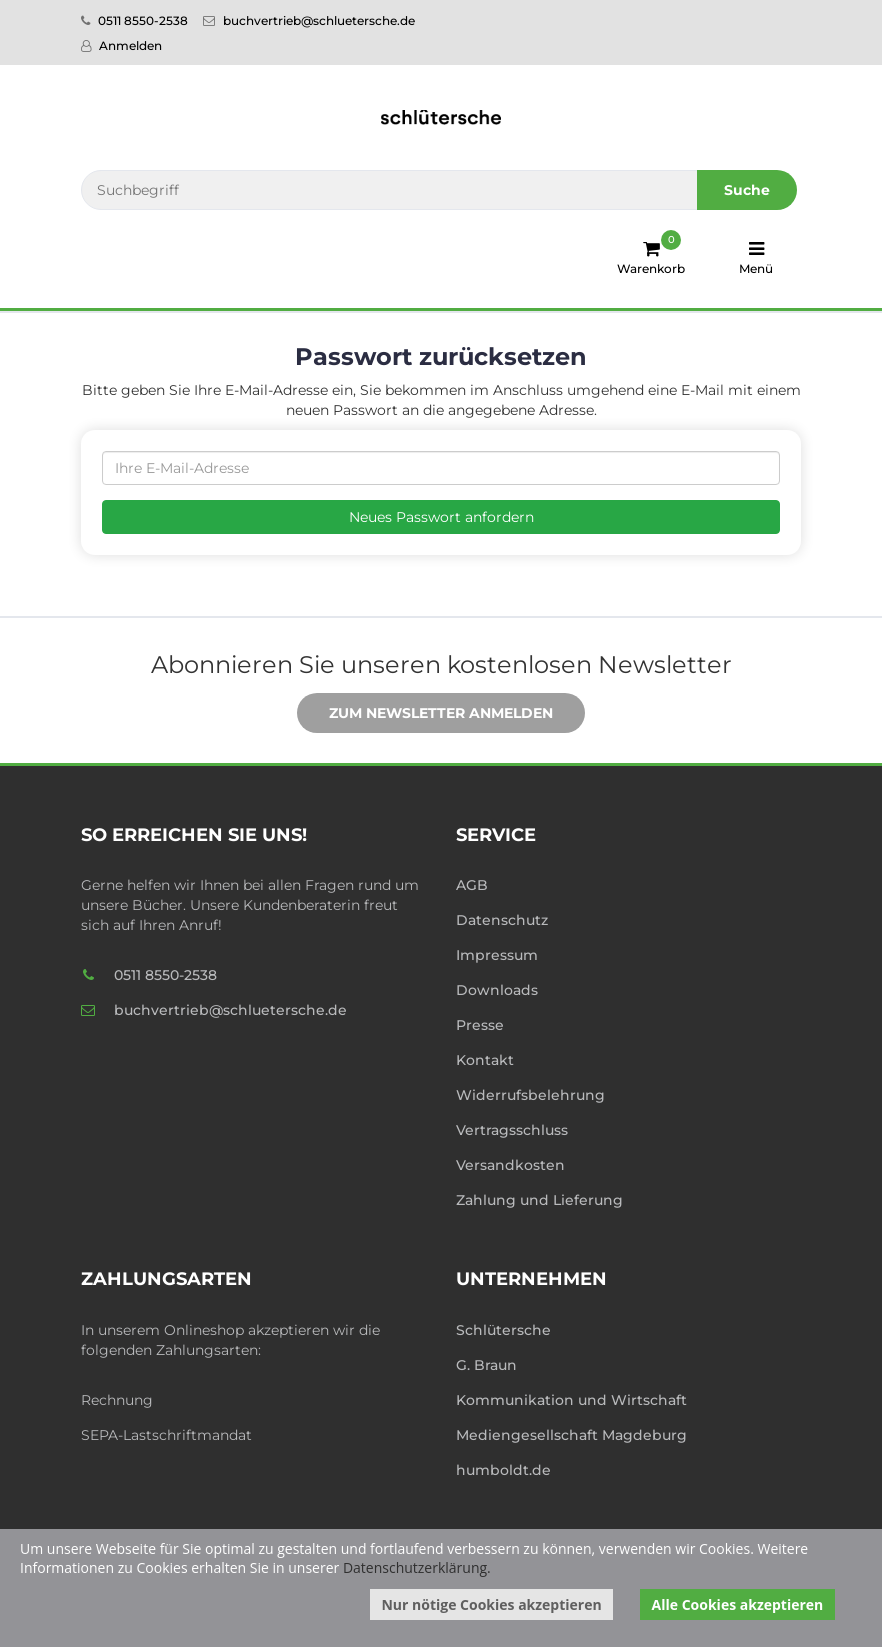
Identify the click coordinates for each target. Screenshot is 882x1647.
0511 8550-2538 (134, 20)
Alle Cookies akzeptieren (738, 1604)
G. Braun (486, 1365)
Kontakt (485, 1060)
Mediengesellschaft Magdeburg (571, 1435)
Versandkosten (510, 1165)
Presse (480, 1025)
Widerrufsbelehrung (530, 1095)
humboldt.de (503, 1470)
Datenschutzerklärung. (417, 1567)
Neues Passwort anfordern (441, 517)
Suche (747, 190)
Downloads (497, 990)
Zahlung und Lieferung (539, 1200)
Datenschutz (502, 920)
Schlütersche (503, 1330)
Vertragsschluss (512, 1130)
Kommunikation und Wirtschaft (571, 1400)
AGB (472, 885)
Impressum (497, 955)
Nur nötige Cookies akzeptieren (491, 1604)
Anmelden (121, 45)
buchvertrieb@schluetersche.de (309, 20)
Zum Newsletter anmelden (426, 714)
